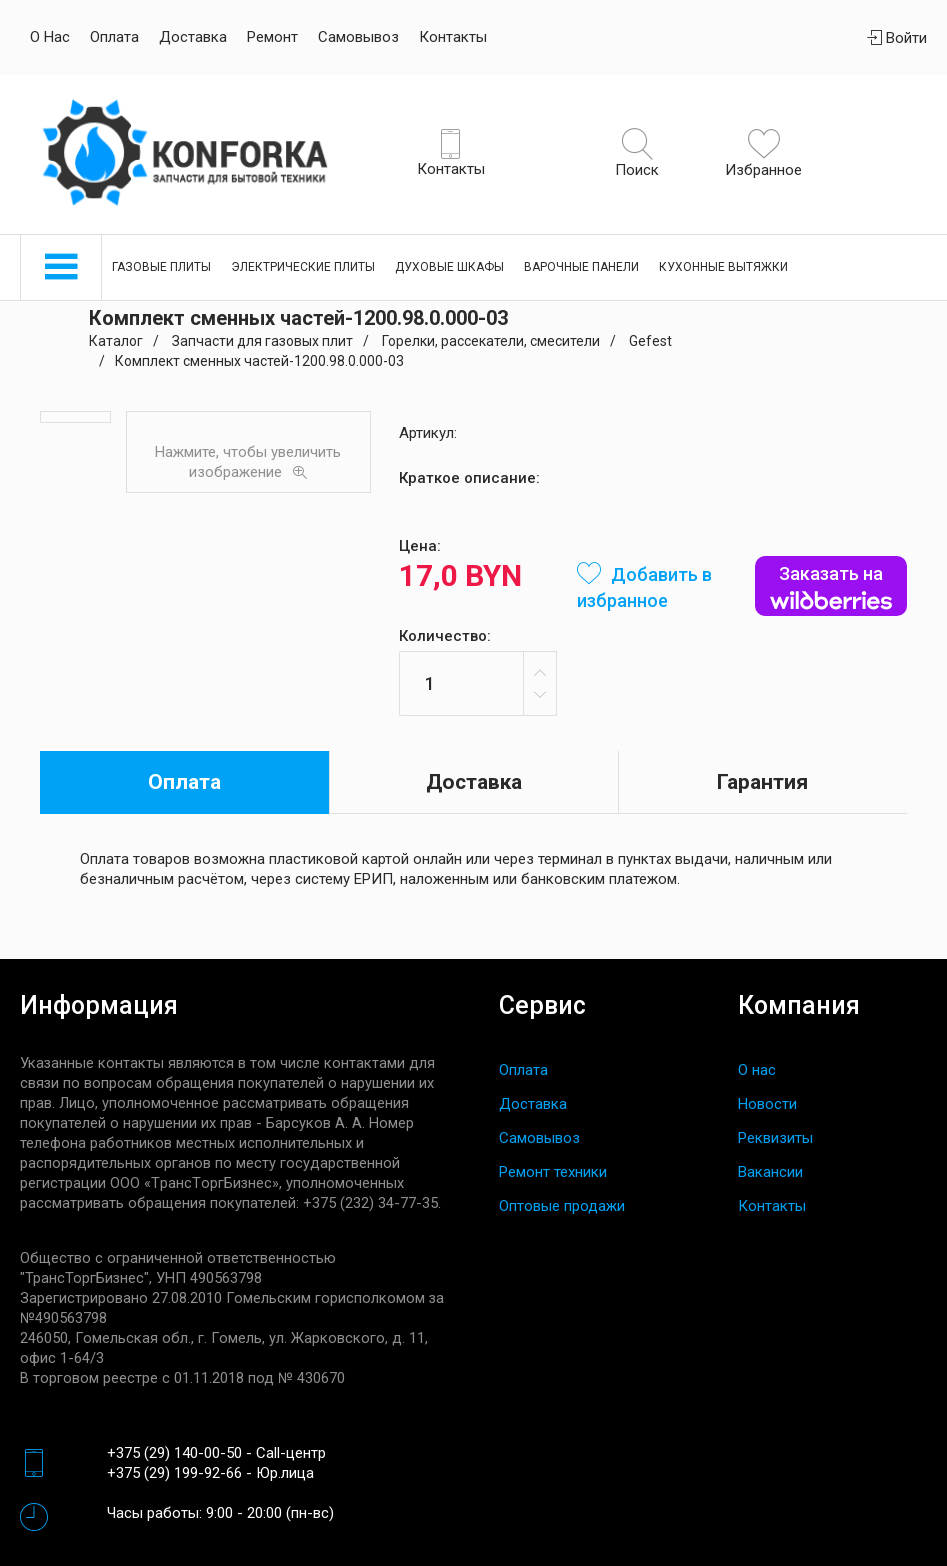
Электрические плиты (303, 267)
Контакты (453, 37)
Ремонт (272, 37)
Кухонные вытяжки (723, 267)
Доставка (193, 37)
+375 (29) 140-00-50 (174, 1453)
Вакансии (770, 1172)
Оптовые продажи (562, 1206)
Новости (767, 1104)
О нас (50, 37)
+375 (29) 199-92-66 (174, 1473)
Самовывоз (358, 37)
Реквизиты (775, 1138)
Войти (897, 38)
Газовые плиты (161, 267)
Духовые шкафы (449, 267)
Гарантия (762, 782)
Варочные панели (581, 267)
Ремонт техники (553, 1172)
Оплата (114, 37)
